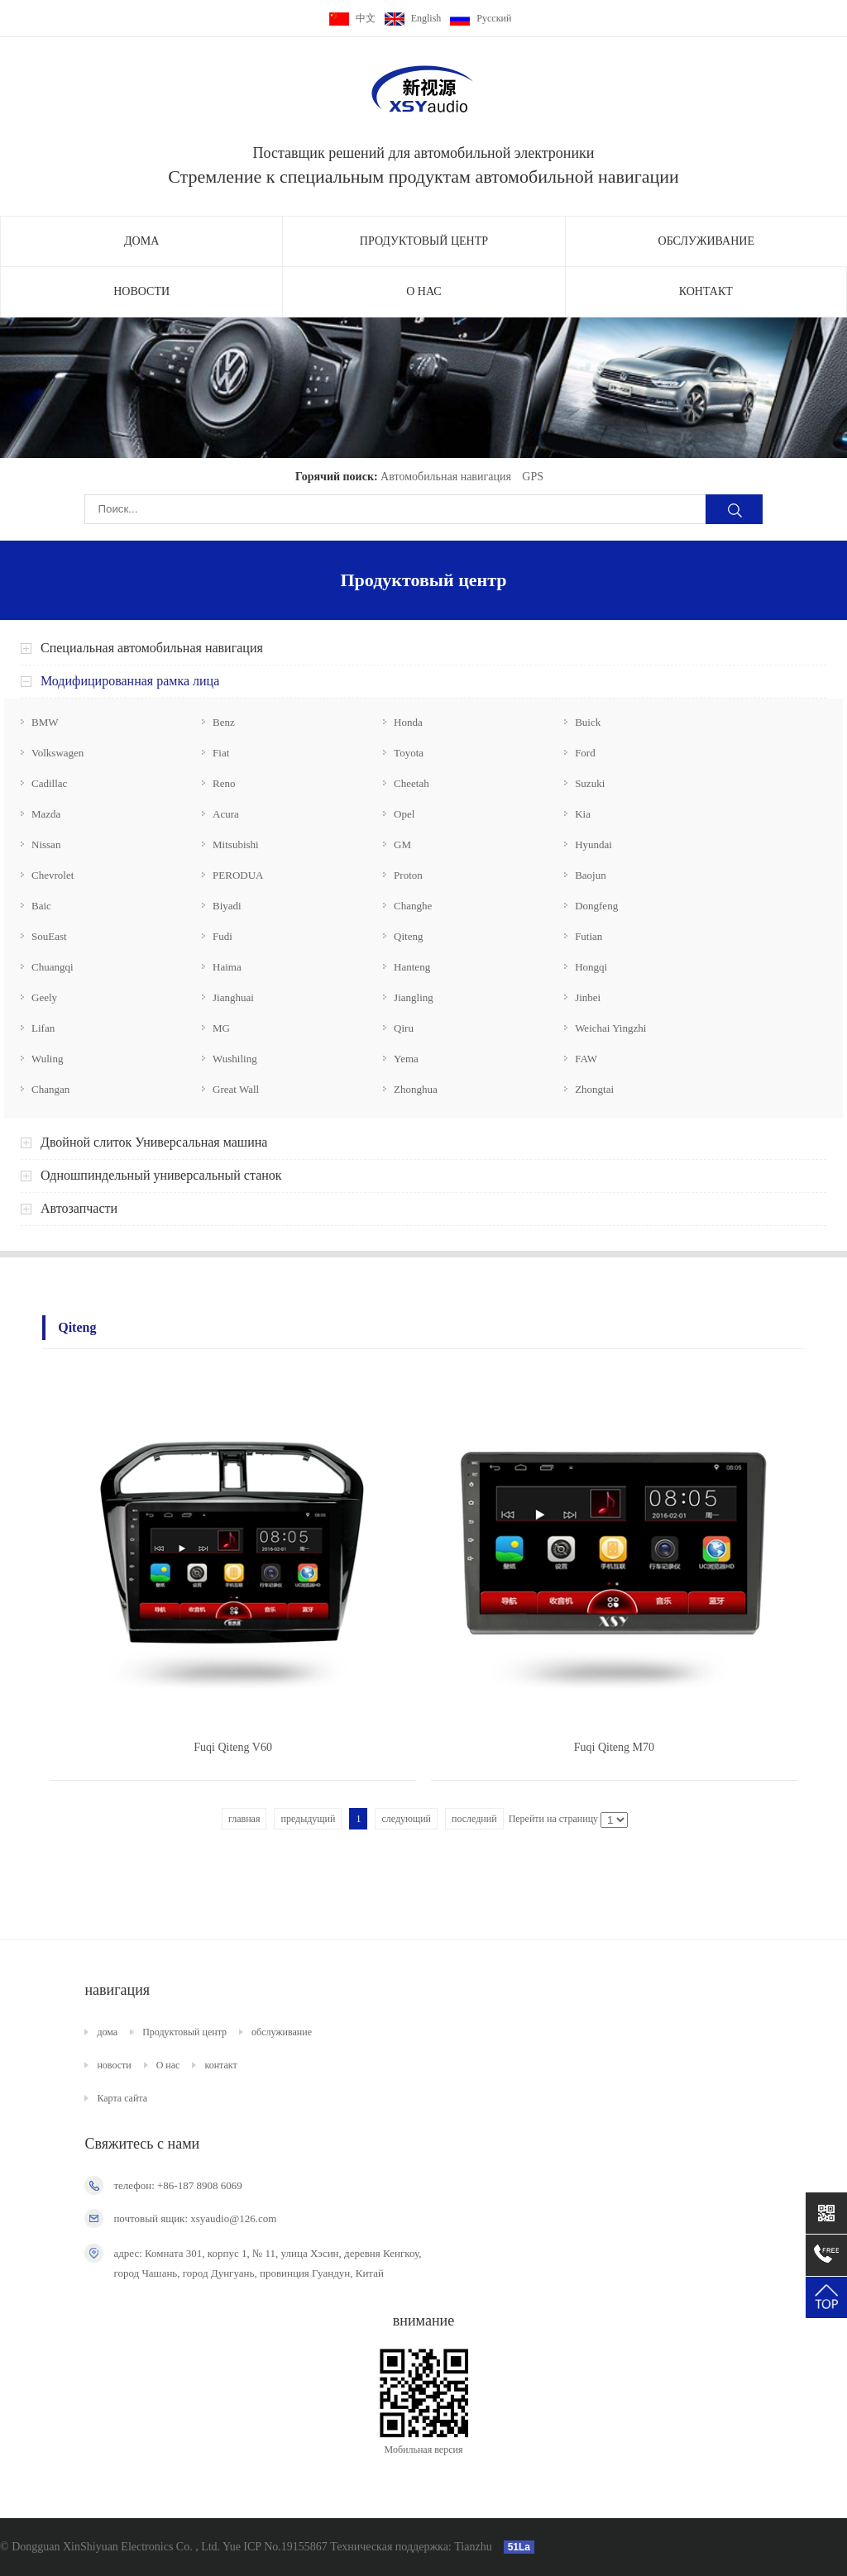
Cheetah (411, 783)
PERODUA (238, 875)
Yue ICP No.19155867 (275, 2546)
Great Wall (236, 1089)
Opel (404, 814)
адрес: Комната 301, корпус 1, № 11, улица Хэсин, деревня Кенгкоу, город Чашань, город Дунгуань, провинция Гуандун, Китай (267, 2263)
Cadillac (49, 783)
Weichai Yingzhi (610, 1028)
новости (141, 291)
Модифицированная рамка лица (130, 681)
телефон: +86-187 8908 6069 (177, 2185)
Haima (227, 967)
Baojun (590, 875)
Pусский (480, 18)
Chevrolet (52, 875)
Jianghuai (233, 997)
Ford (585, 753)
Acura (226, 814)
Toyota (409, 753)
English (413, 18)
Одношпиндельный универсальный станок (161, 1175)
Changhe (413, 905)
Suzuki (590, 783)
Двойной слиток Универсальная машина (154, 1142)
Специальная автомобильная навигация (152, 648)
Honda (408, 722)
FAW (586, 1058)
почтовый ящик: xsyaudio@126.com (194, 2218)
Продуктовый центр (424, 241)
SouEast (49, 936)
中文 (352, 18)
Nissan (45, 844)
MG (221, 1028)
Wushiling (235, 1058)
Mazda (45, 814)
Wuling (47, 1058)
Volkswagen (57, 753)
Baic (41, 905)
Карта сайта (122, 2098)
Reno (224, 783)
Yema (406, 1058)
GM (402, 844)
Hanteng (412, 967)
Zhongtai (594, 1089)
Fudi (222, 936)
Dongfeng (596, 905)
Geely (44, 997)
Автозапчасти (79, 1208)
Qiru (404, 1028)
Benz (224, 722)
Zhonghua (416, 1089)
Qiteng (408, 936)
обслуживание (706, 241)
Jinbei (588, 997)
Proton (408, 875)
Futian (588, 936)
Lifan (43, 1028)
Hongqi (591, 967)
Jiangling (413, 997)
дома (141, 241)
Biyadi (227, 905)
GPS (532, 476)
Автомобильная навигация (445, 476)
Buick (588, 722)
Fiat (221, 753)
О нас (423, 291)
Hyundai (593, 844)
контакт (706, 291)
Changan (50, 1089)
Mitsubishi (236, 844)
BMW (45, 722)
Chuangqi (52, 967)
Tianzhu (472, 2546)
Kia (583, 814)
